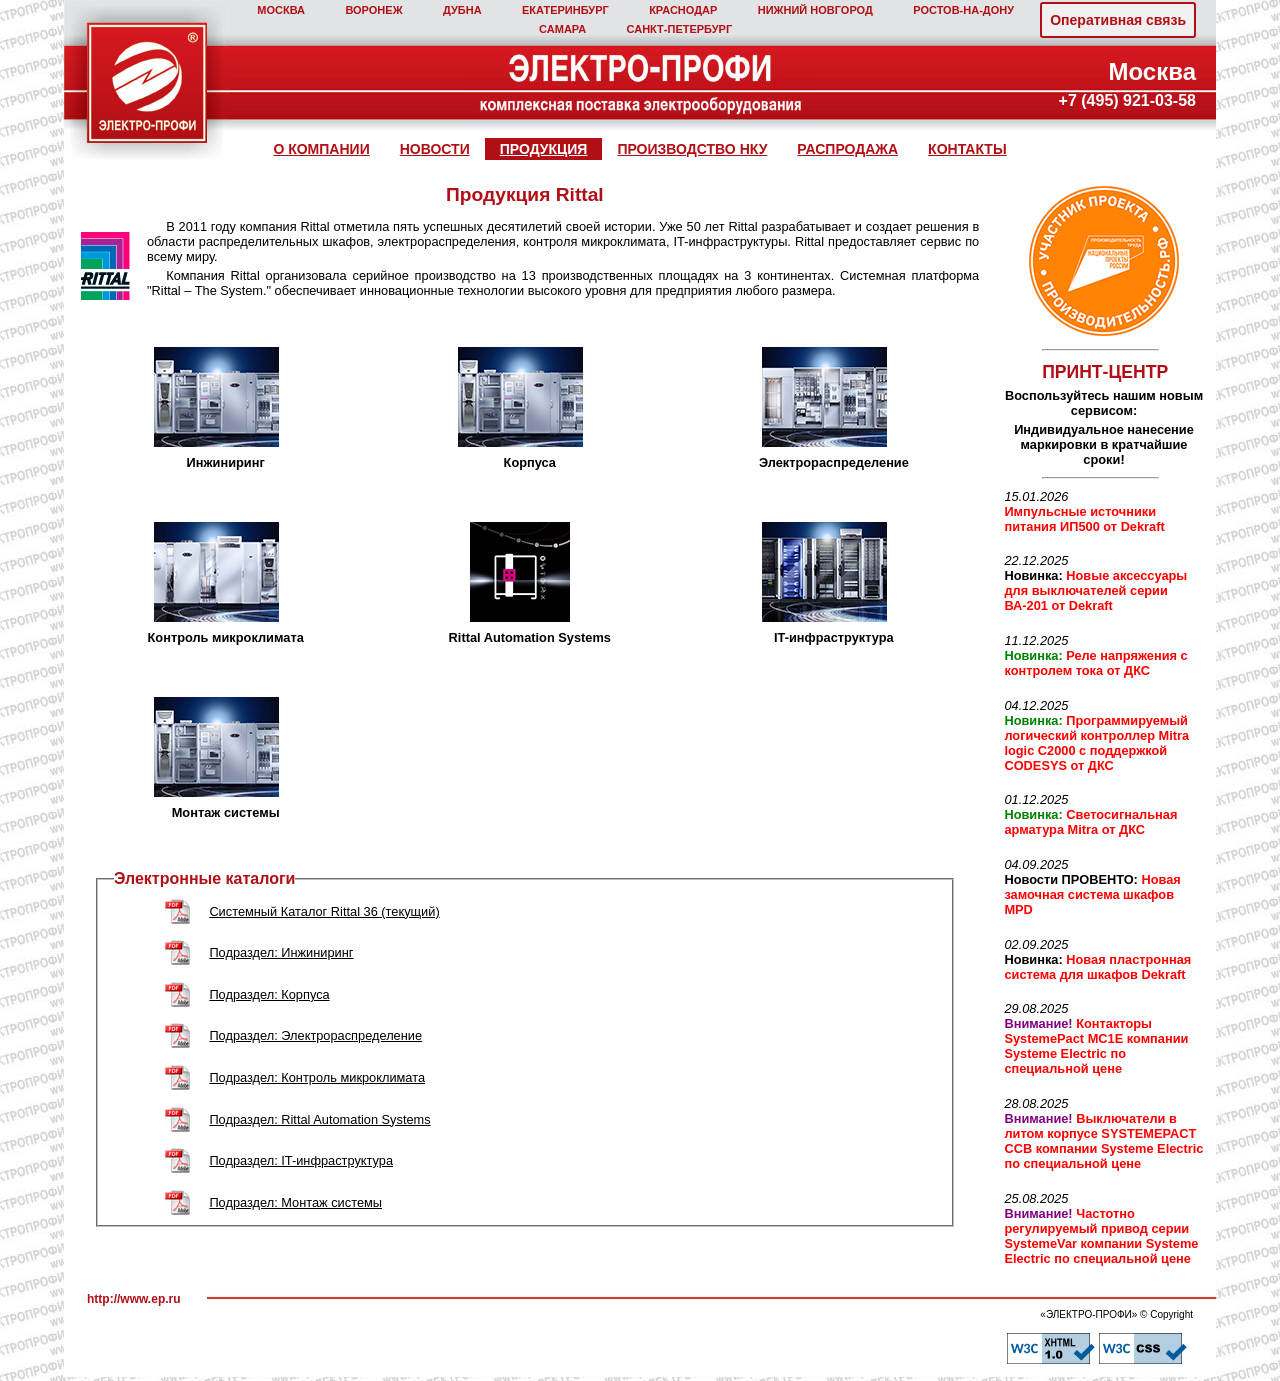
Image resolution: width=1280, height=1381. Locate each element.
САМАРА (562, 29)
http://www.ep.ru (134, 1299)
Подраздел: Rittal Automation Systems (319, 1119)
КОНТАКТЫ (967, 149)
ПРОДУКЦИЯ (544, 149)
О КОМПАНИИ (321, 149)
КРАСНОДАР (683, 10)
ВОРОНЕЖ (373, 10)
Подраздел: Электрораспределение (315, 1035)
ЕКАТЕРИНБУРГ (565, 10)
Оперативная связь (1118, 20)
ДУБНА (462, 10)
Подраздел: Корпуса (269, 994)
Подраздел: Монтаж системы (295, 1202)
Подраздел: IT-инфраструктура (301, 1160)
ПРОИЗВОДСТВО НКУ (692, 149)
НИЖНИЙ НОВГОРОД (815, 10)
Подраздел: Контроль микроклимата (317, 1077)
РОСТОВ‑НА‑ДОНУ (963, 10)
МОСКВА (281, 10)
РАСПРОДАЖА (847, 149)
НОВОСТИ (435, 149)
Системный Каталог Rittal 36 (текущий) (324, 911)
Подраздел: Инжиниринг (281, 952)
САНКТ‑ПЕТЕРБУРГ (680, 29)
